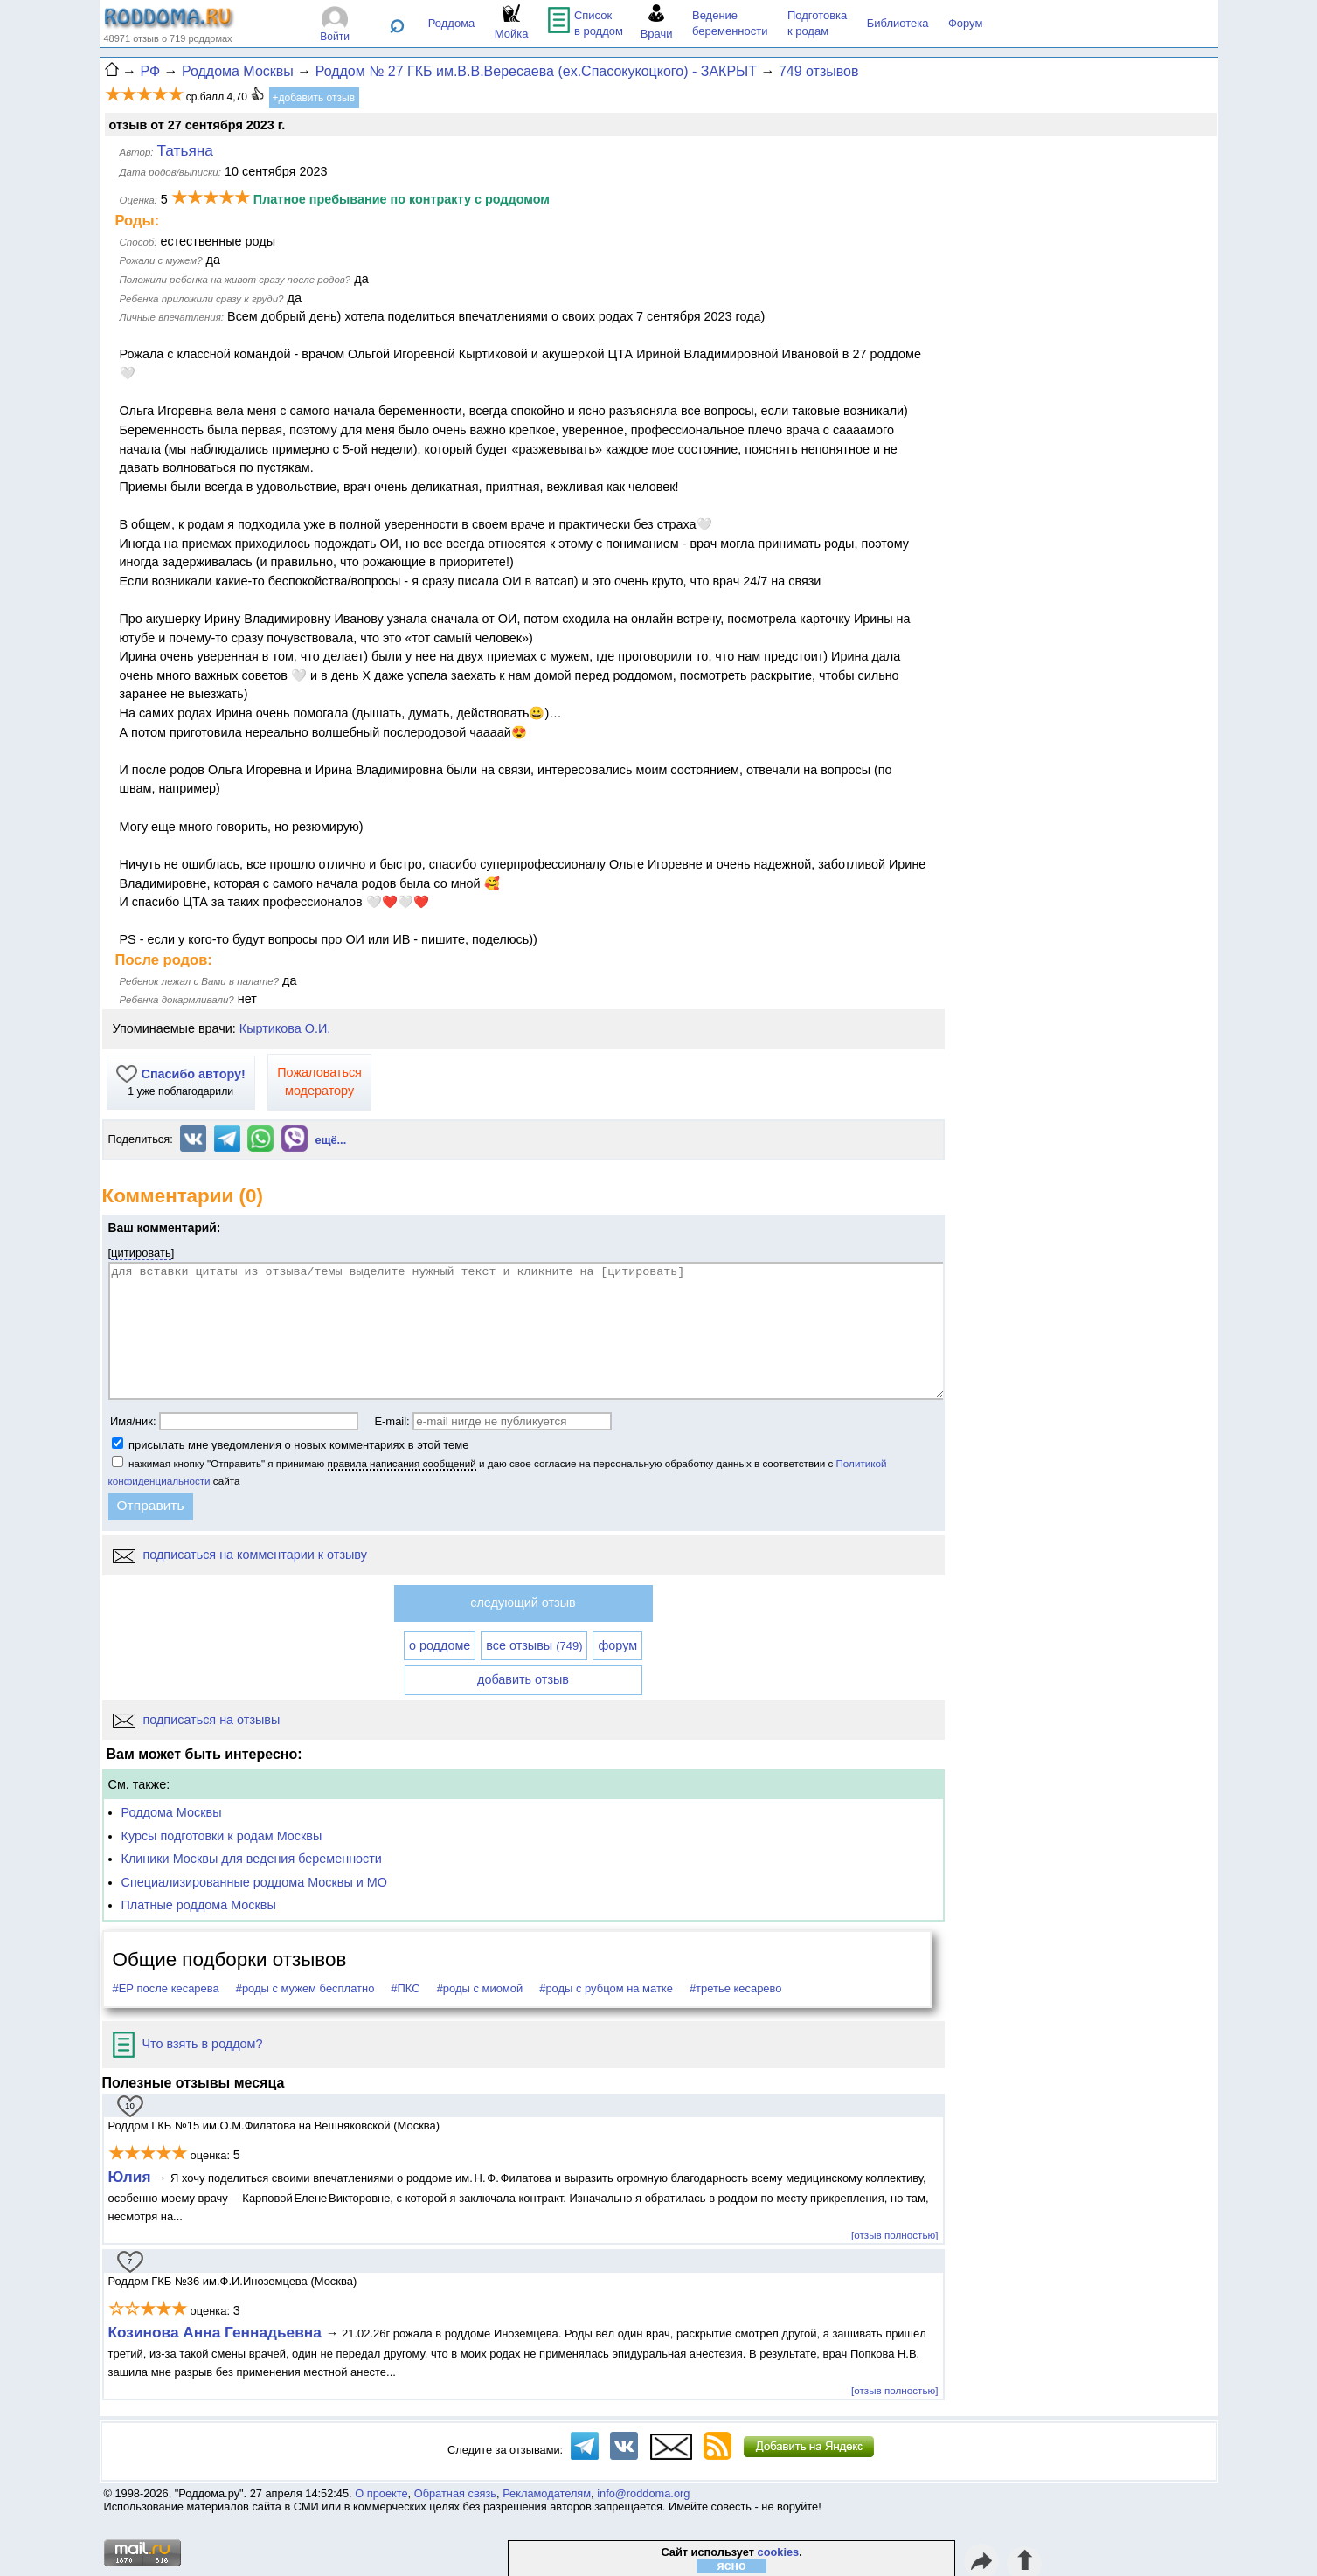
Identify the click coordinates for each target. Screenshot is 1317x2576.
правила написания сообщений (402, 1463)
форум (617, 1645)
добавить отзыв (523, 1679)
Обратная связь (455, 2493)
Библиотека (898, 23)
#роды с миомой (480, 1988)
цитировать (141, 1252)
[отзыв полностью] (894, 2234)
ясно (731, 2566)
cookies (779, 2552)
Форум (965, 23)
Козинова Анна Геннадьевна (217, 2332)
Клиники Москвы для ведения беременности (251, 1859)
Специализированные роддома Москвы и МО (254, 1882)
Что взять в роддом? (188, 2044)
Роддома (451, 23)
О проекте (381, 2493)
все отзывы (534, 1645)
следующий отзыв (522, 1603)
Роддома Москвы (171, 1812)
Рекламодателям (547, 2493)
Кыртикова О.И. (285, 1028)
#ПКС (405, 1988)
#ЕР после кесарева (166, 1988)
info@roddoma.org (643, 2493)
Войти (335, 37)
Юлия (129, 2176)
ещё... (331, 1139)
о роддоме (439, 1645)
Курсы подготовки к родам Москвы (221, 1836)
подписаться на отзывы (197, 1720)
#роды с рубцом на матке (606, 1988)
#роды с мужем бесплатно (305, 1988)
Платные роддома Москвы (198, 1905)
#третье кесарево (736, 1988)
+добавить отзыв (314, 98)
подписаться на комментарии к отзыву (240, 1555)
